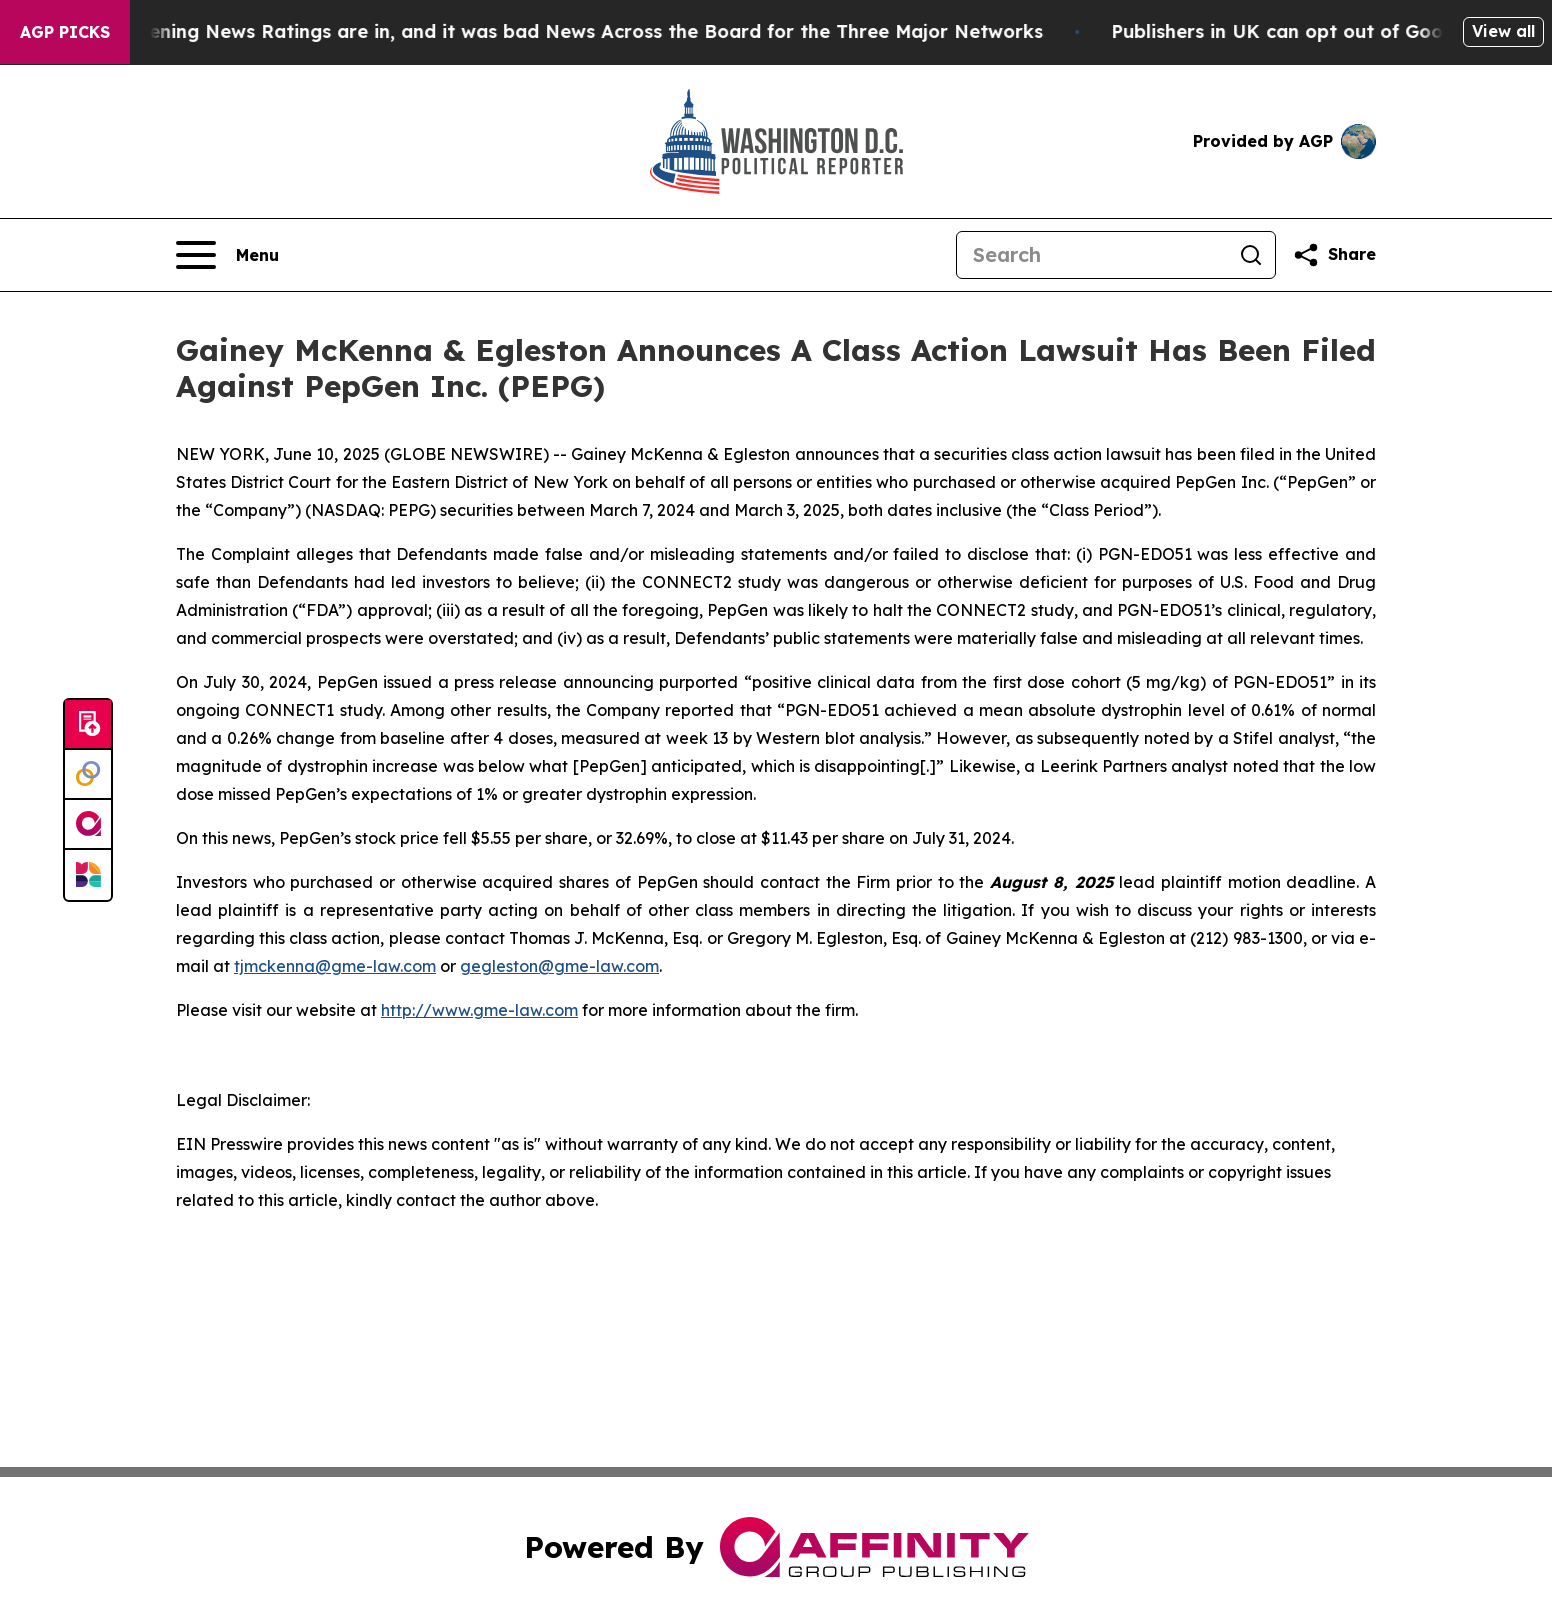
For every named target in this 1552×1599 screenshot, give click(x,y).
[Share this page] (1334, 255)
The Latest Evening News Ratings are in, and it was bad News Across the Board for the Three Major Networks (545, 31)
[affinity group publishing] (88, 825)
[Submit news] (88, 725)
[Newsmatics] (88, 875)
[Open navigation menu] (227, 255)
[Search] (1092, 255)
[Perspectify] (88, 775)
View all (1503, 31)
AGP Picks (65, 32)
